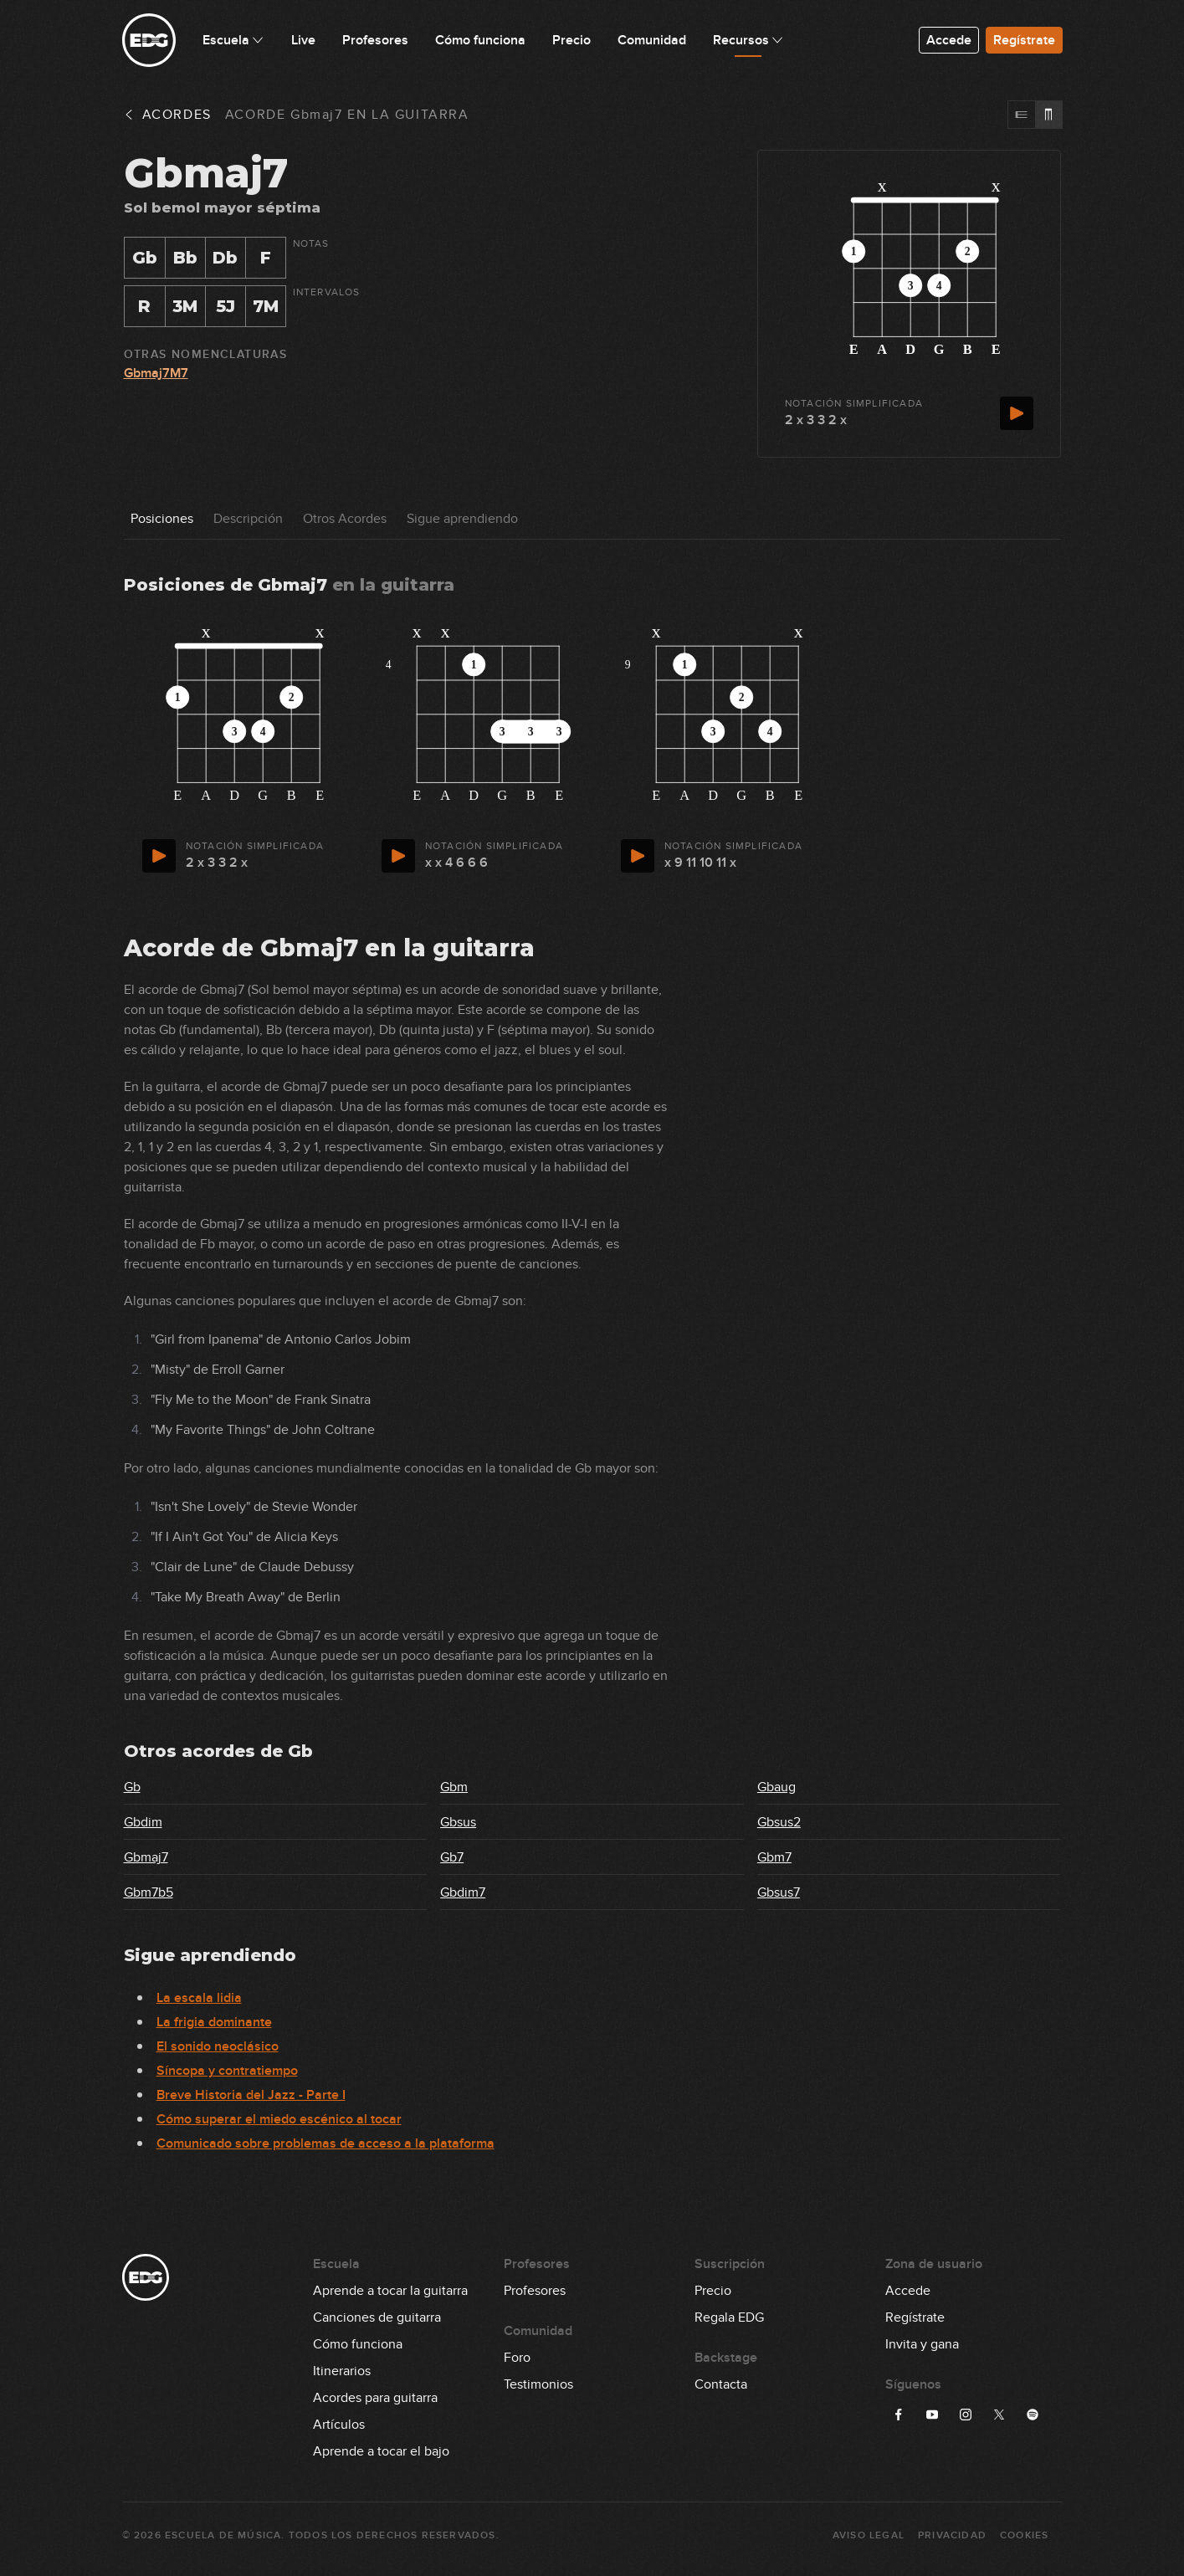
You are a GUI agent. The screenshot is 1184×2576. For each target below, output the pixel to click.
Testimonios (538, 2384)
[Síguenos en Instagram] (965, 2414)
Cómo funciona (357, 2344)
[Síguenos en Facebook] (898, 2414)
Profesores (535, 2290)
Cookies (1024, 2535)
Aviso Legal (869, 2535)
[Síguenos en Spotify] (1032, 2414)
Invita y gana (922, 2344)
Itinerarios (342, 2371)
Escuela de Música (223, 2535)
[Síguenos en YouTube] (932, 2414)
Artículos (339, 2424)
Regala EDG (729, 2317)
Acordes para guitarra (375, 2397)
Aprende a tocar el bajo (381, 2451)
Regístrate (1024, 40)
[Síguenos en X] (999, 2414)
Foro (517, 2357)
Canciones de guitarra (377, 2317)
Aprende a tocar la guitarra (390, 2290)
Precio (713, 2290)
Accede (948, 40)
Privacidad (952, 2535)
